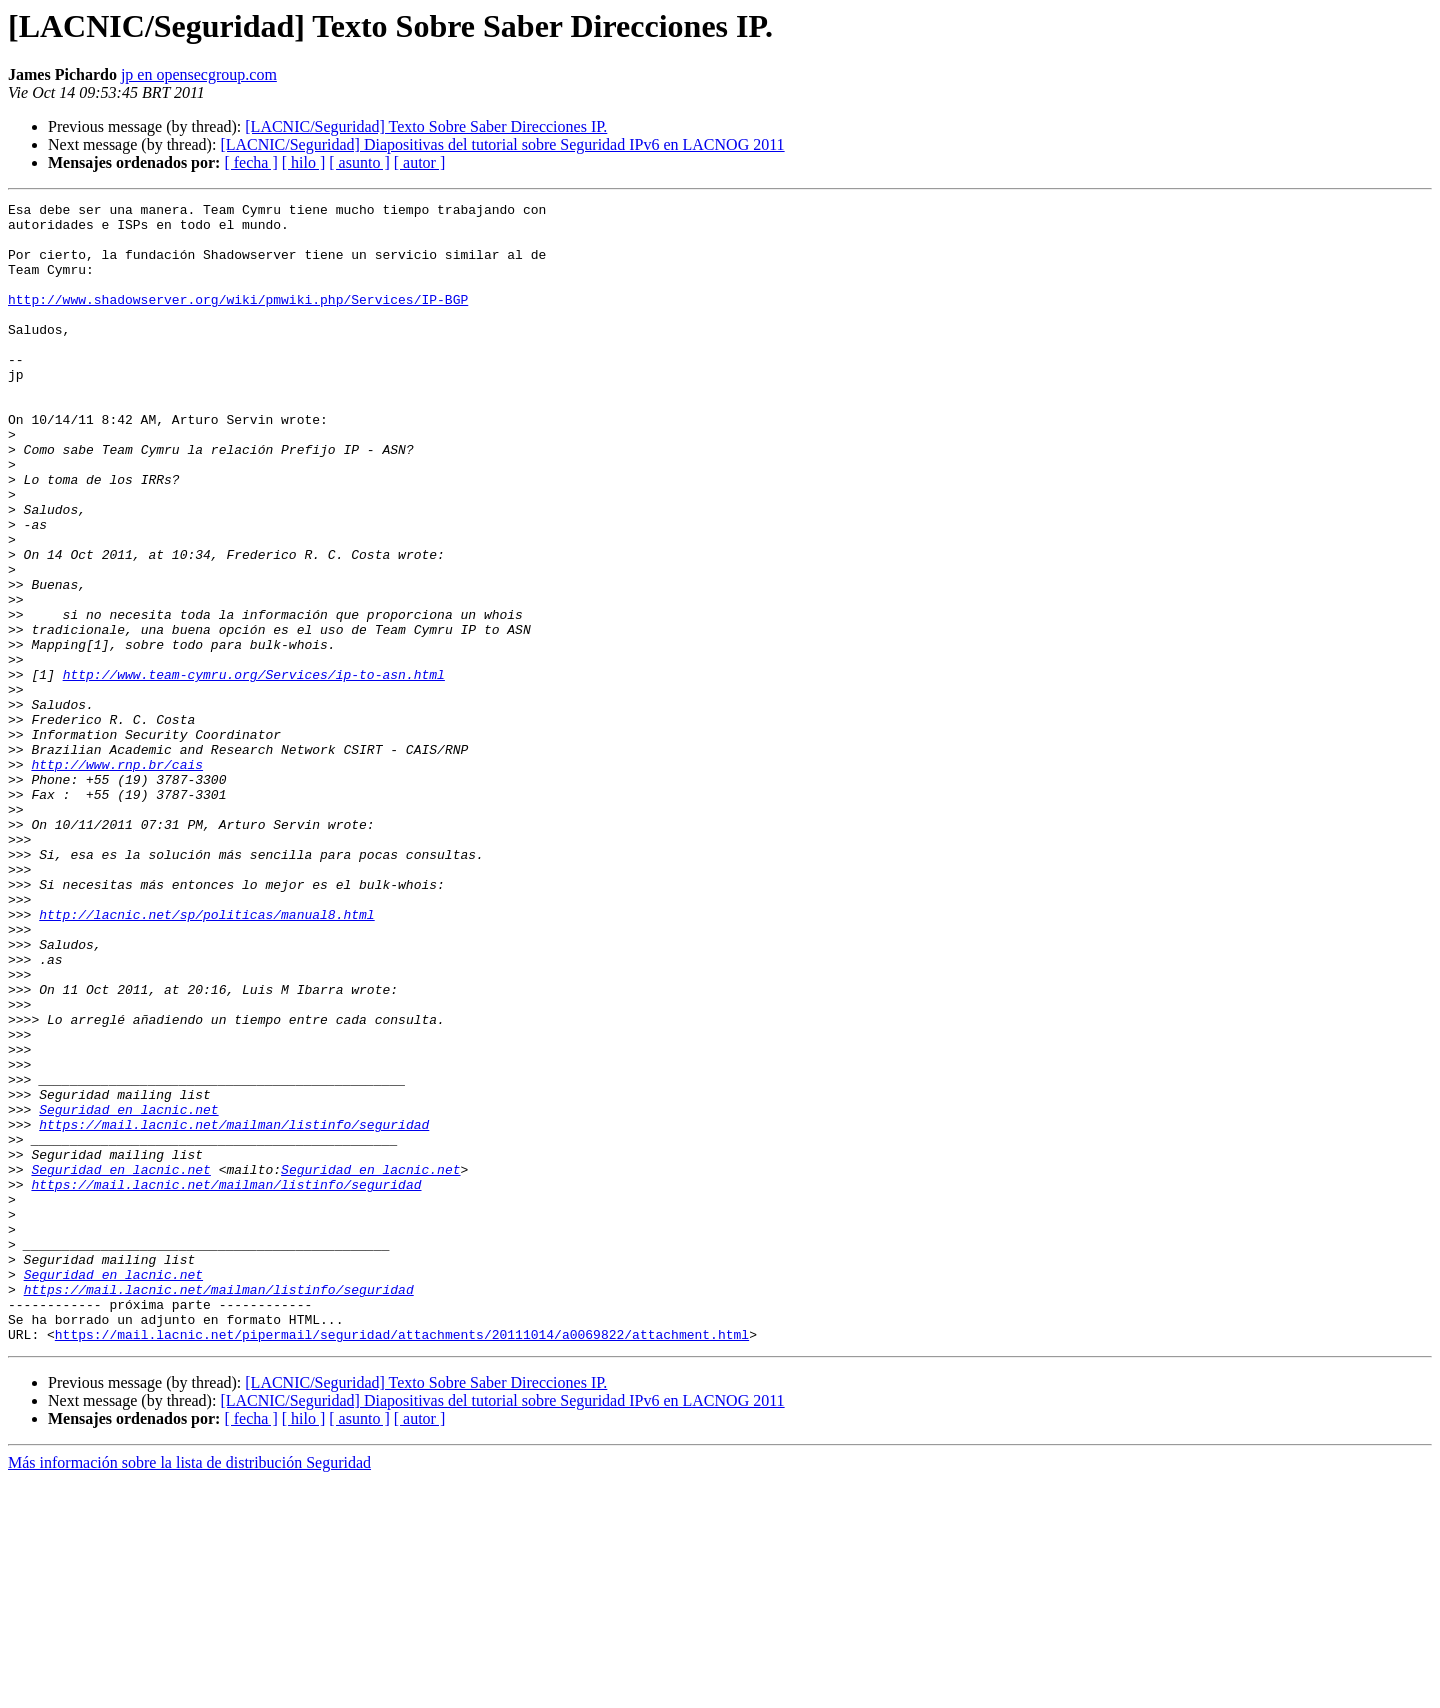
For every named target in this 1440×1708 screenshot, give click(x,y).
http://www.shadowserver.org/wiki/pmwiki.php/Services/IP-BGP (238, 320)
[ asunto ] (359, 162)
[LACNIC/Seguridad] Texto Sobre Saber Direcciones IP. (426, 126)
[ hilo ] (304, 162)
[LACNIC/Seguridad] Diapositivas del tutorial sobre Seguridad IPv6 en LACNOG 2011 (502, 144)
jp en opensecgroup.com (199, 74)
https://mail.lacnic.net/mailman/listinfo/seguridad (234, 1310)
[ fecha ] (250, 162)
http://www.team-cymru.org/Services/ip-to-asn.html (254, 770)
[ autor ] (420, 162)
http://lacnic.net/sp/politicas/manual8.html (206, 1058)
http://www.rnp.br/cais (117, 878)
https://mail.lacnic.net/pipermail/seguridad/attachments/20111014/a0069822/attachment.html (402, 1562)
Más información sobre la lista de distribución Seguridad (189, 1690)
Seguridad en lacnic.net (128, 1292)
